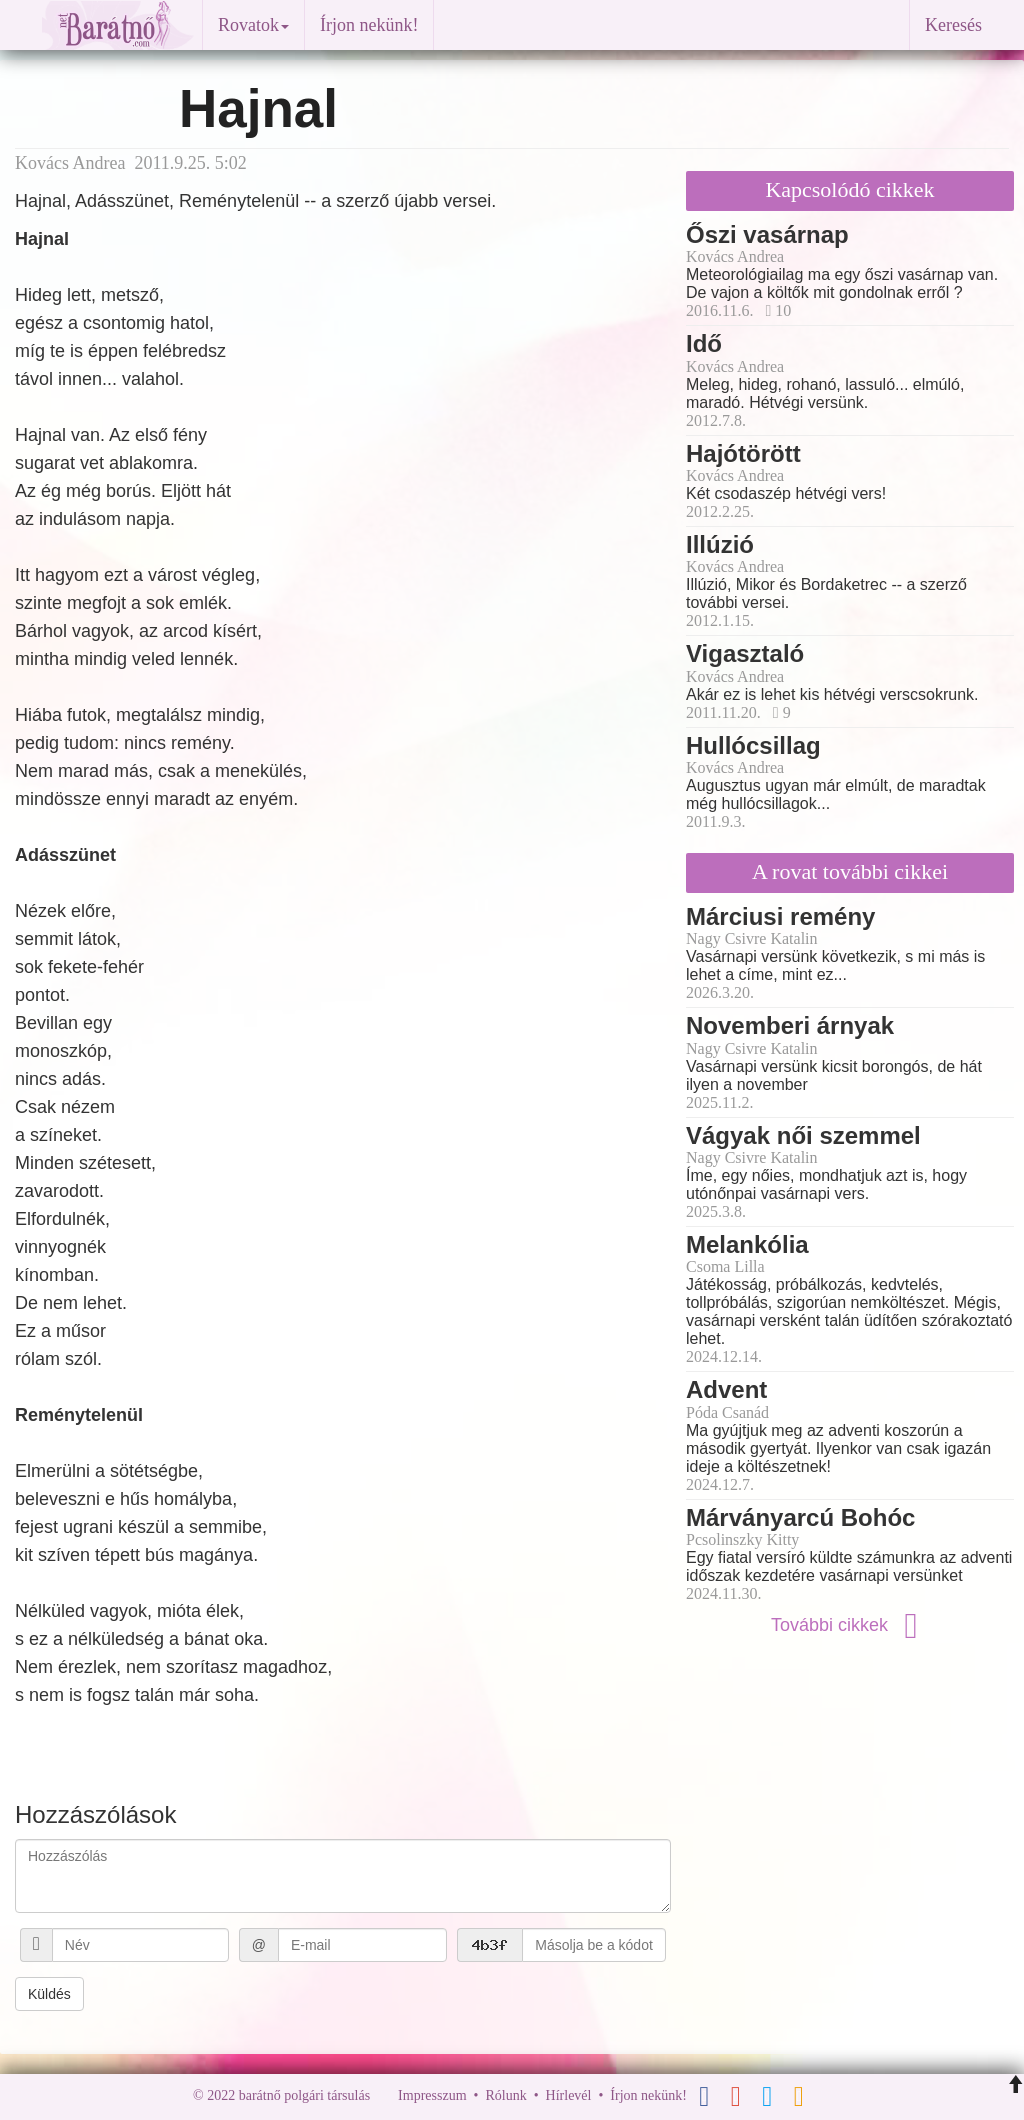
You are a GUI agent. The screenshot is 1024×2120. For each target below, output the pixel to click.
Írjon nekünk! (369, 25)
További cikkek (850, 1625)
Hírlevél (569, 2095)
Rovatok (253, 25)
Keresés (953, 25)
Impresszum (432, 2095)
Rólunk (505, 2095)
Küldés (49, 1994)
